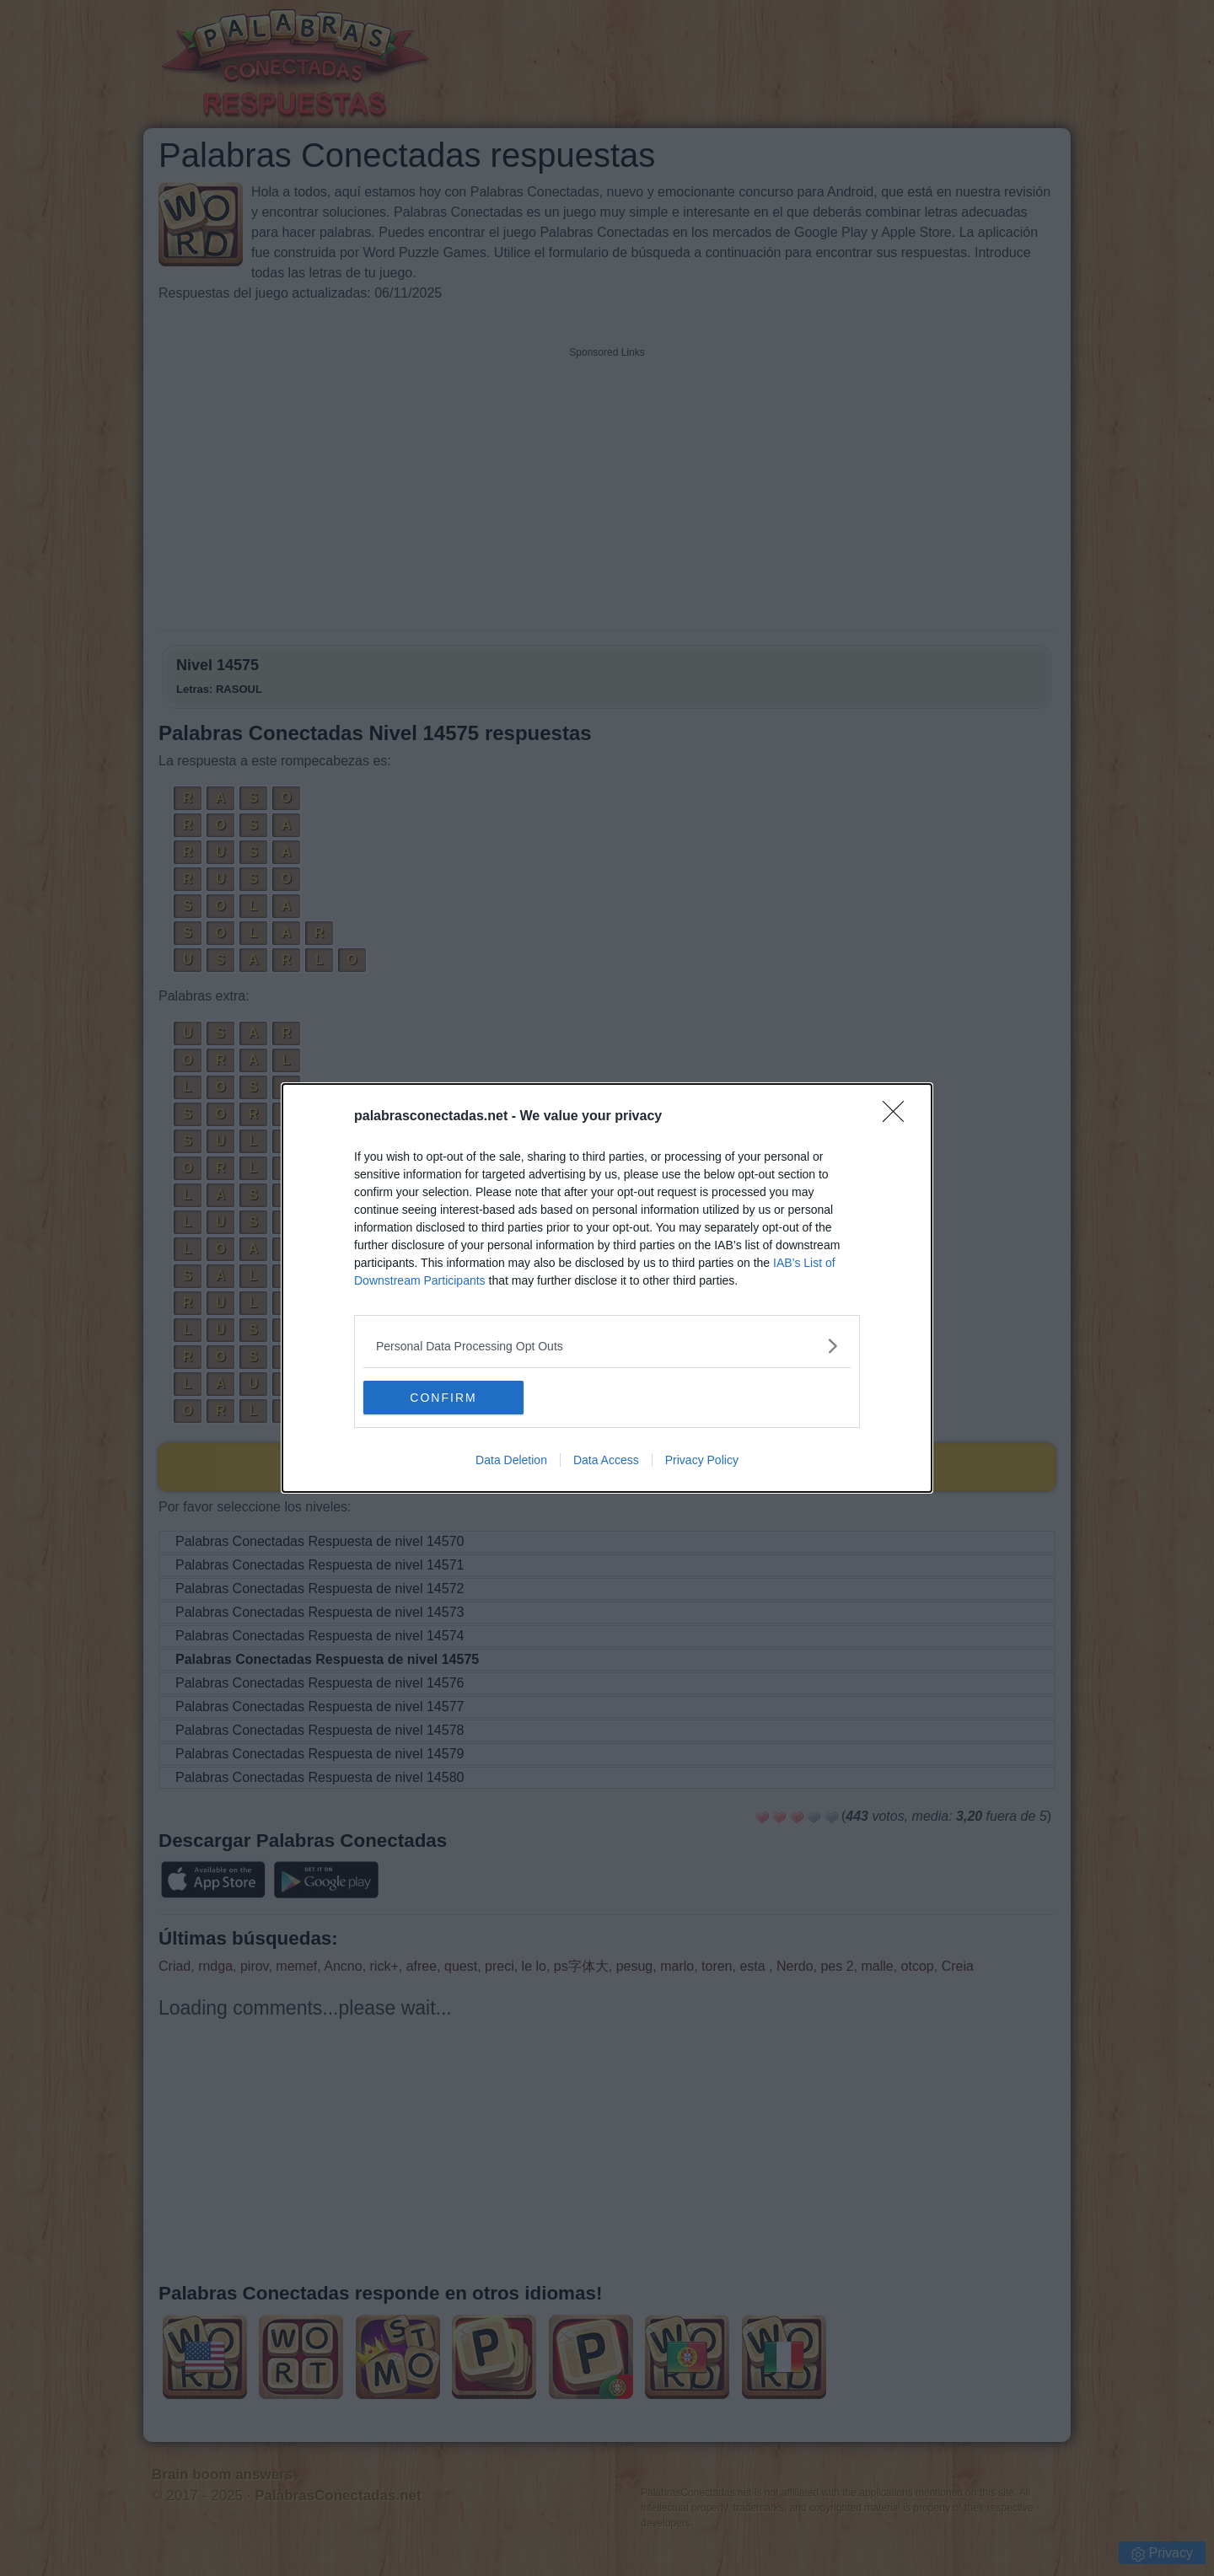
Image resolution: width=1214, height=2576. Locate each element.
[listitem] (607, 1346)
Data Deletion (511, 1460)
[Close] (899, 1117)
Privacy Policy (702, 1460)
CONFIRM (443, 1396)
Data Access (606, 1460)
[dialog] (607, 1288)
